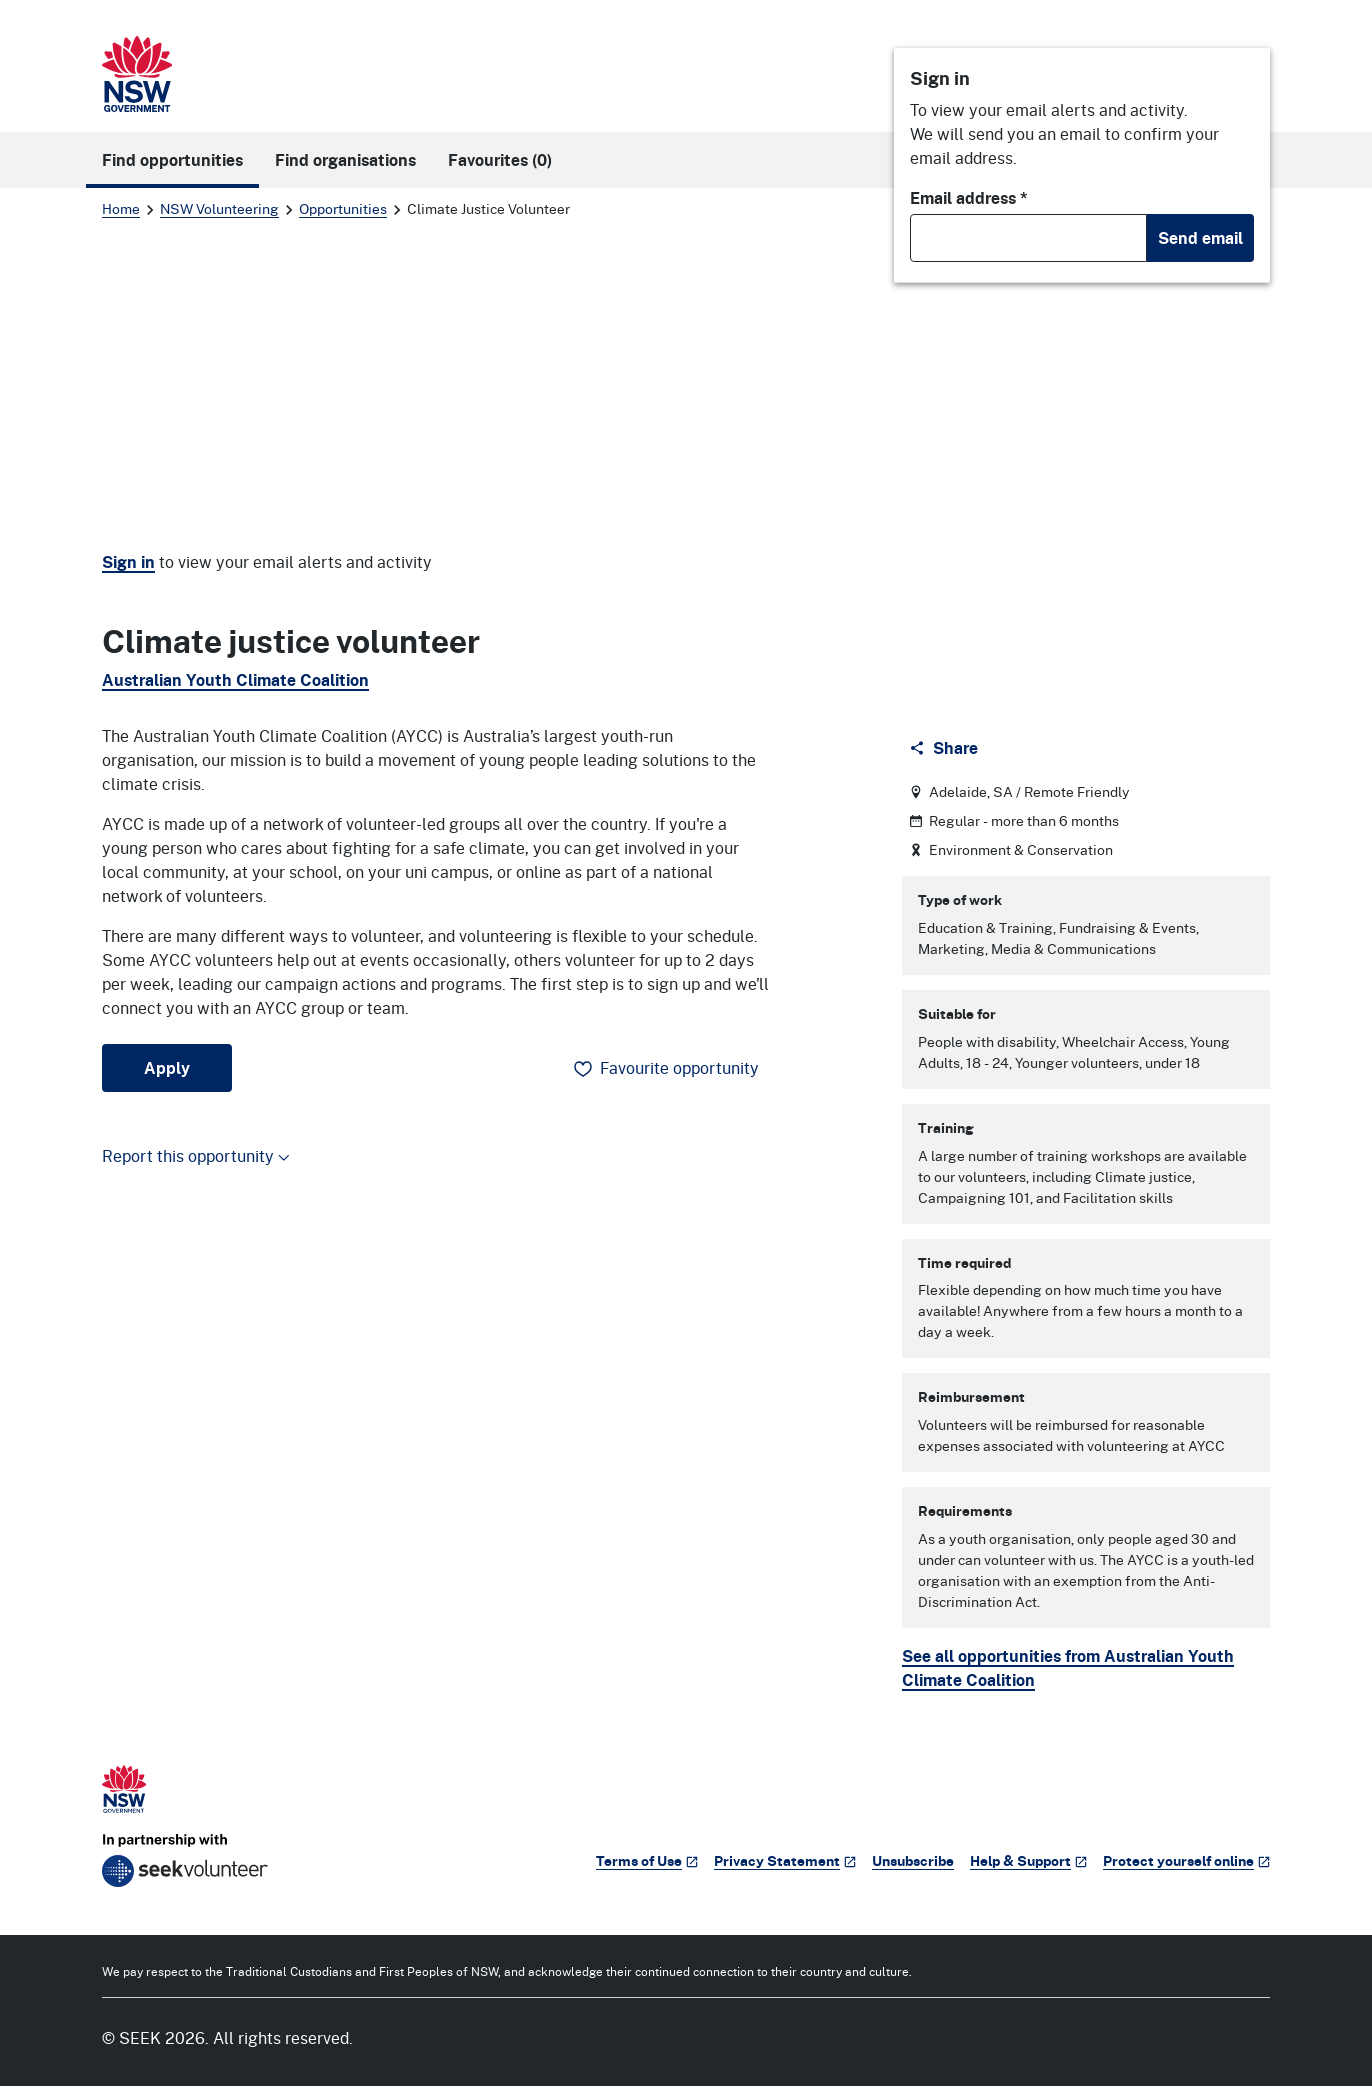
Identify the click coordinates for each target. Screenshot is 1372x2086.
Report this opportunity (196, 1155)
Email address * (969, 198)
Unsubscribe (913, 1860)
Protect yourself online (1186, 1860)
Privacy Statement (785, 1860)
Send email (1200, 238)
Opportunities (343, 208)
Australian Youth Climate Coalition (235, 680)
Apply (167, 1068)
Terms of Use (647, 1860)
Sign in (128, 562)
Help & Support (1028, 1860)
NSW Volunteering (219, 208)
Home (121, 208)
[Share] (945, 748)
